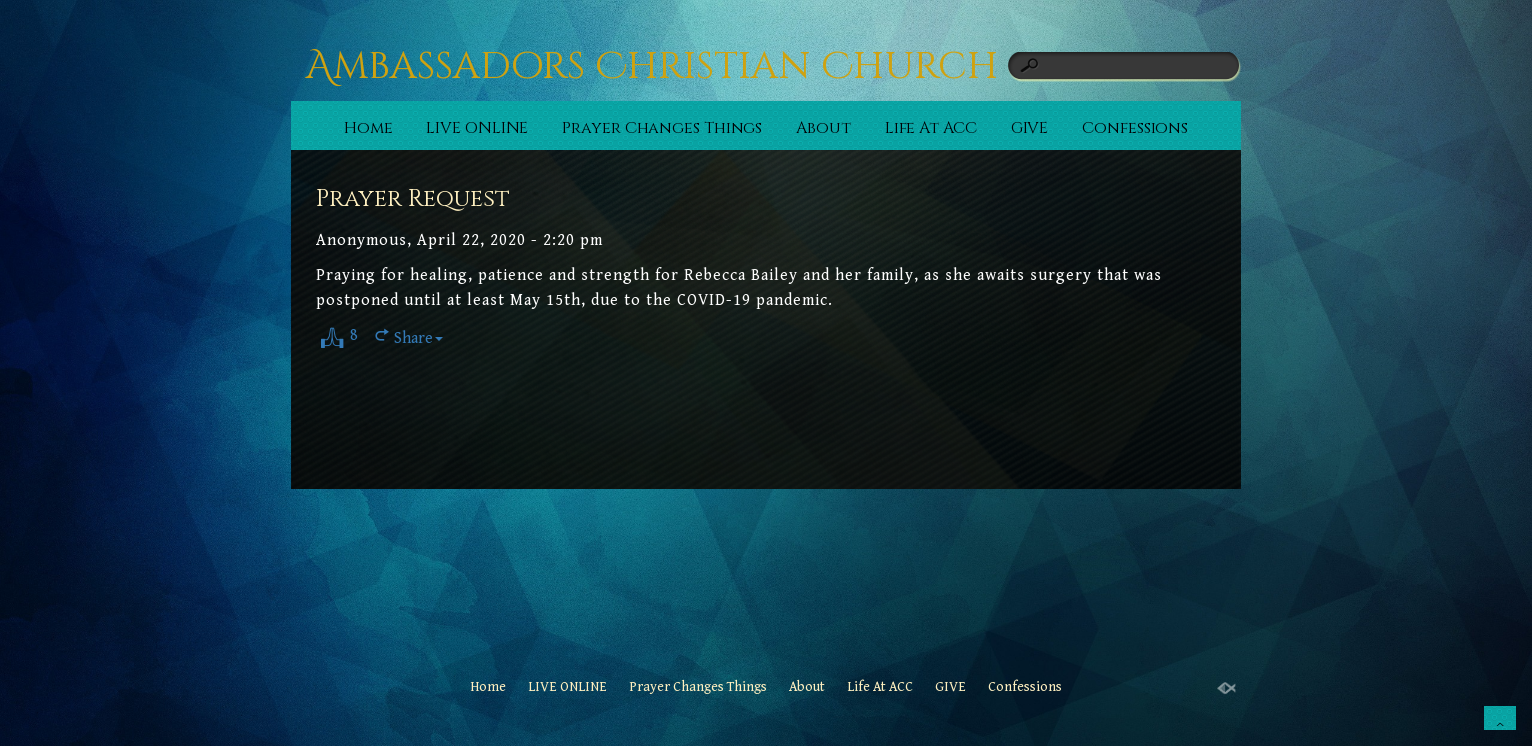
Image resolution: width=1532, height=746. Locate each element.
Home (368, 128)
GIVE (1030, 128)
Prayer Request (413, 199)
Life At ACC (931, 128)
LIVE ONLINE (477, 128)
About (823, 128)
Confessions (1135, 128)
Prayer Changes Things (662, 128)
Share (418, 338)
